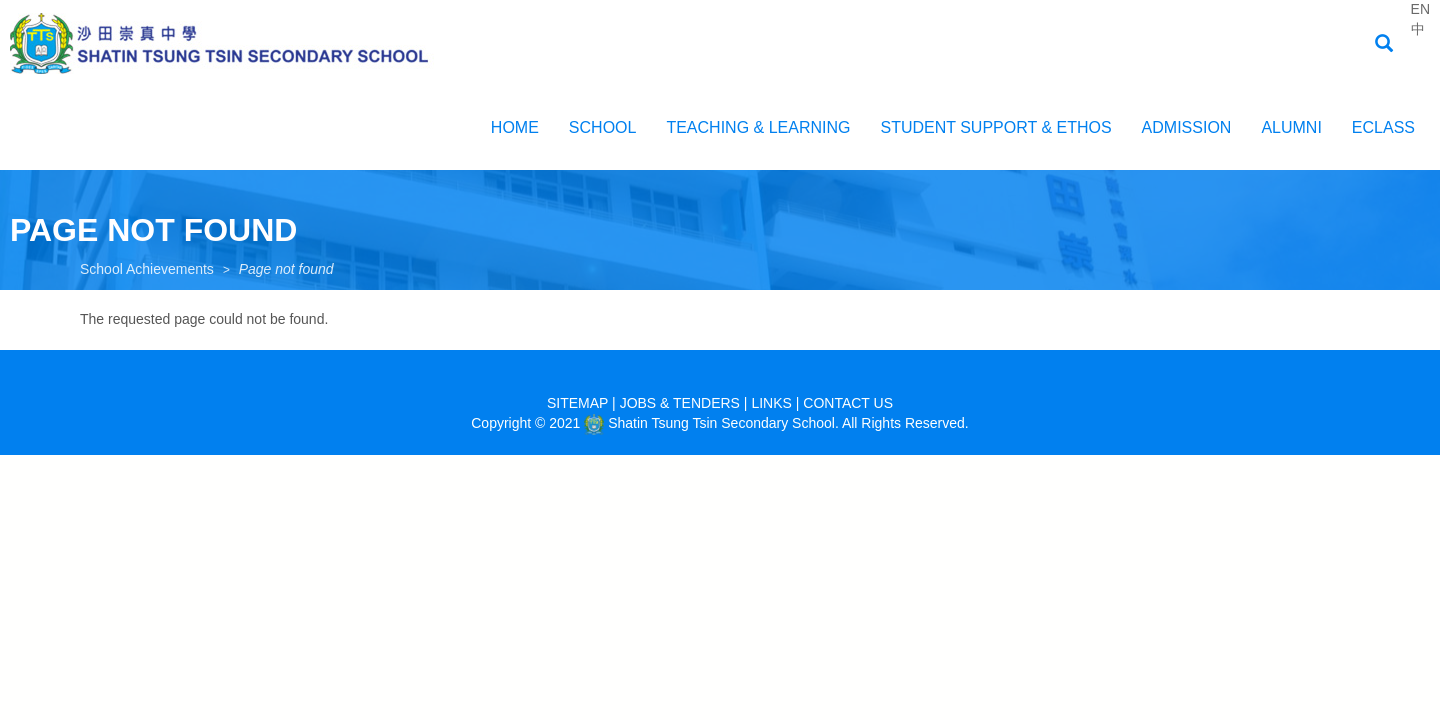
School (603, 127)
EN (1420, 9)
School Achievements (147, 269)
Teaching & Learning (758, 127)
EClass (1383, 127)
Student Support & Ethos (995, 127)
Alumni (1291, 127)
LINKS (771, 403)
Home (515, 127)
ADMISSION (1187, 127)
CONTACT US (848, 403)
